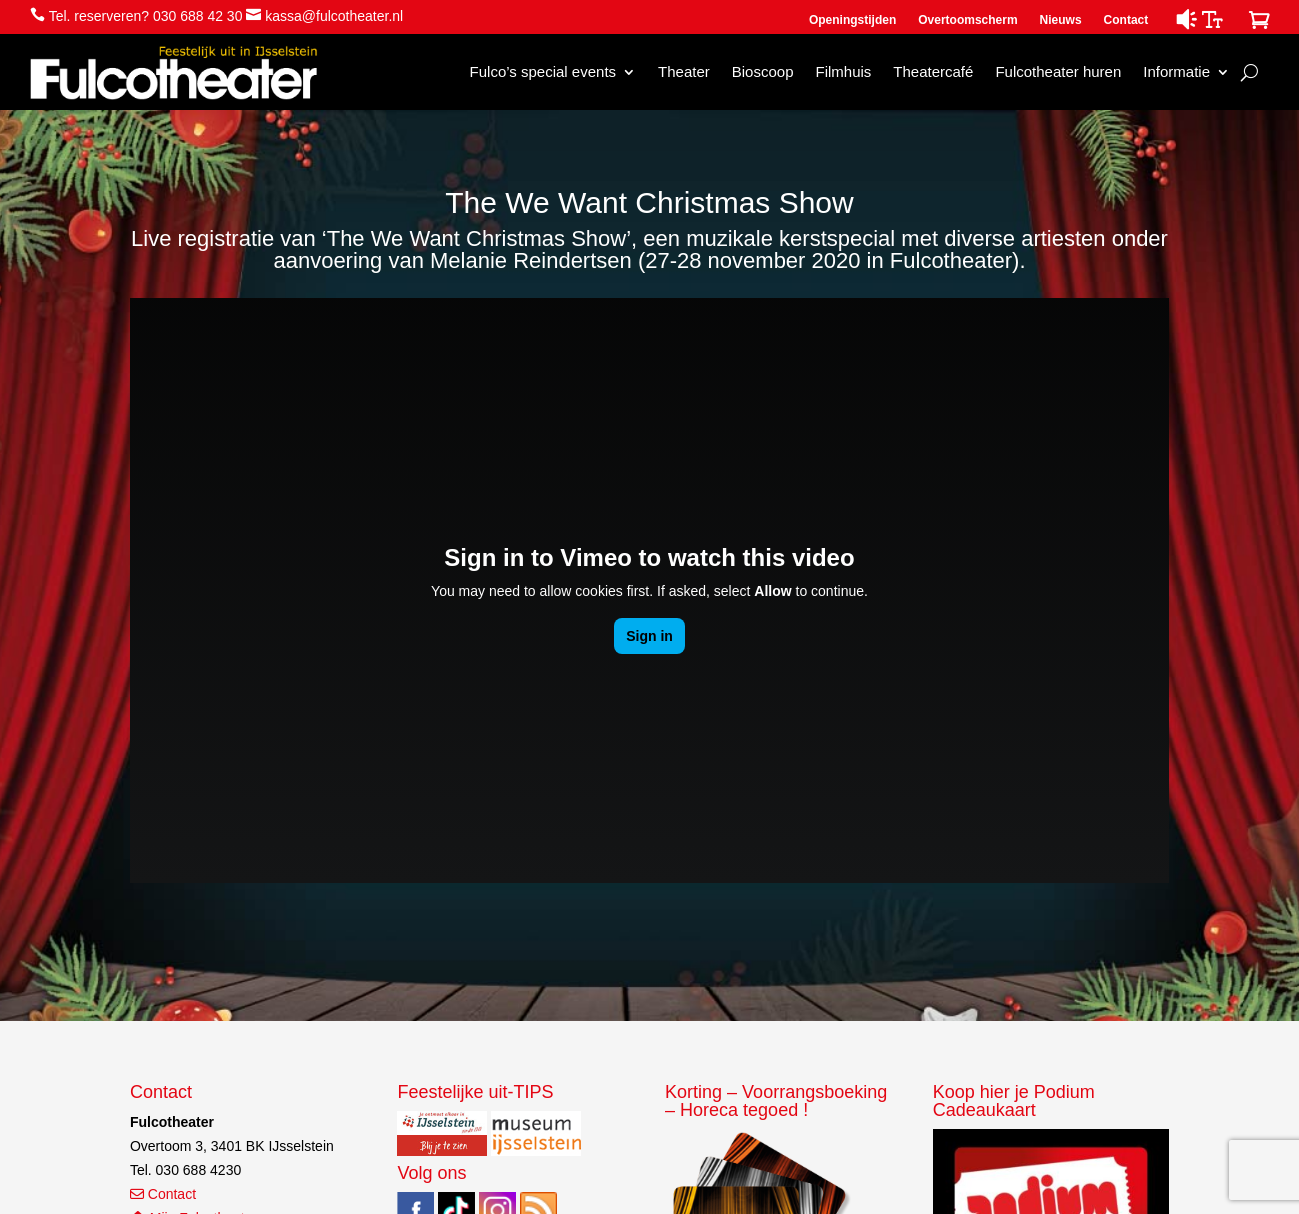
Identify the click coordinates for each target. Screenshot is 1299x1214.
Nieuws (1061, 20)
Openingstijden (852, 20)
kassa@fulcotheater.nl (334, 16)
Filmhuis (843, 71)
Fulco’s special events (543, 71)
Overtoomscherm (967, 20)
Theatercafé (933, 71)
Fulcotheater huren (1058, 71)
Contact (1126, 20)
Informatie (1176, 71)
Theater (684, 71)
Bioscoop (763, 71)
